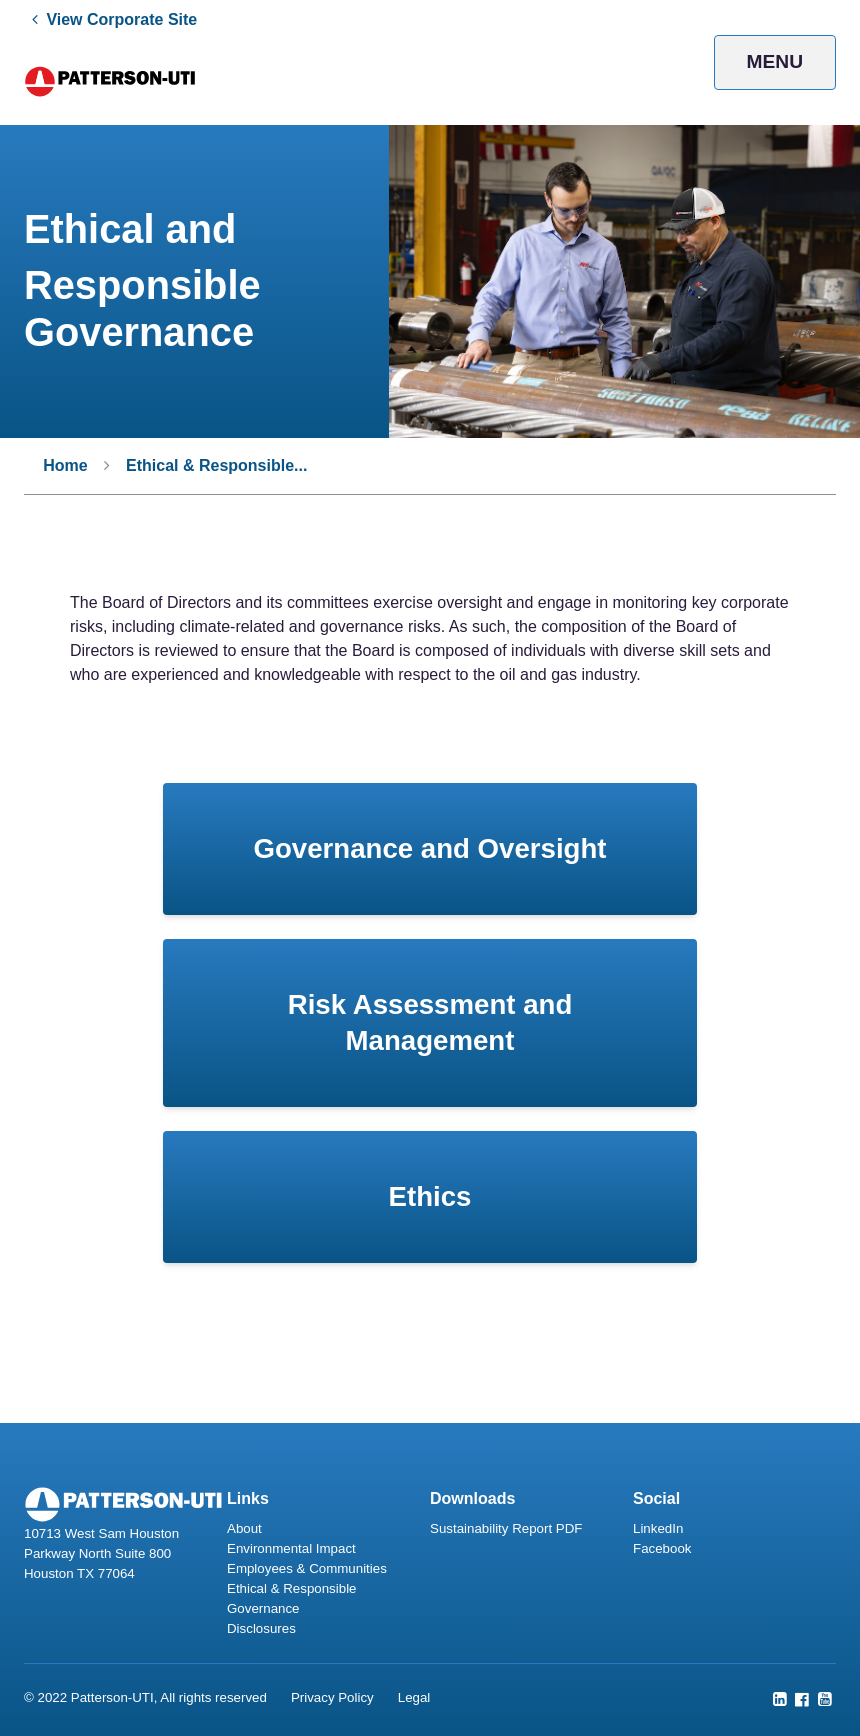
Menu (775, 61)
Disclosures (261, 1628)
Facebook (662, 1548)
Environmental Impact (291, 1548)
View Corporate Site (121, 19)
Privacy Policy (332, 1697)
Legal (414, 1697)
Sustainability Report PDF (506, 1528)
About (244, 1528)
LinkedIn (658, 1528)
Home (65, 465)
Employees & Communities (307, 1568)
